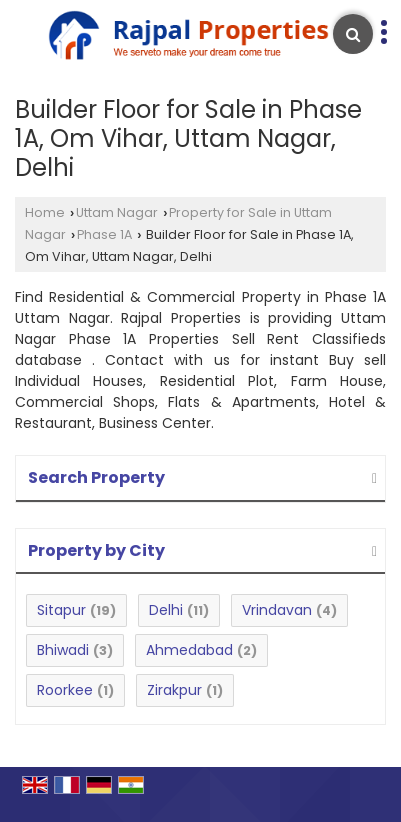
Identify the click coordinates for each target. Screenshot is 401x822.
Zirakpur (174, 690)
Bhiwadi (63, 650)
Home (45, 212)
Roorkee (65, 690)
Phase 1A (104, 234)
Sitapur (61, 610)
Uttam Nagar (117, 212)
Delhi (166, 610)
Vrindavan (277, 610)
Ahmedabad (189, 650)
